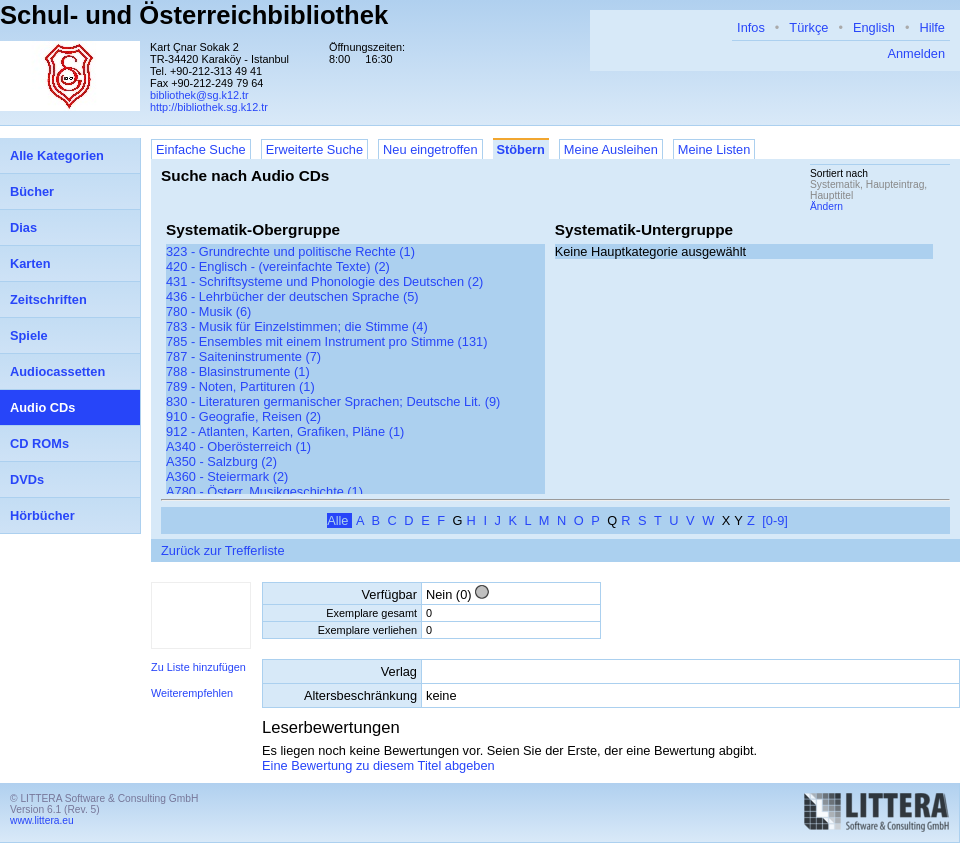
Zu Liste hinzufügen (198, 667)
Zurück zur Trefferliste (223, 550)
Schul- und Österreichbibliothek (194, 15)
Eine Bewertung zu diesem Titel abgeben (378, 765)
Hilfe (932, 27)
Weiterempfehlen (192, 693)
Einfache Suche (201, 149)
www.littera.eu (42, 820)
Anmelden (916, 53)
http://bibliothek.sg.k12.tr (209, 107)
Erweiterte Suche (314, 149)
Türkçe (808, 27)
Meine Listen (714, 149)
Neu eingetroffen (430, 149)
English (874, 27)
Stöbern (521, 149)
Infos (751, 27)
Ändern (826, 206)
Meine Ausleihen (611, 149)
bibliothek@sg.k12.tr (199, 95)
